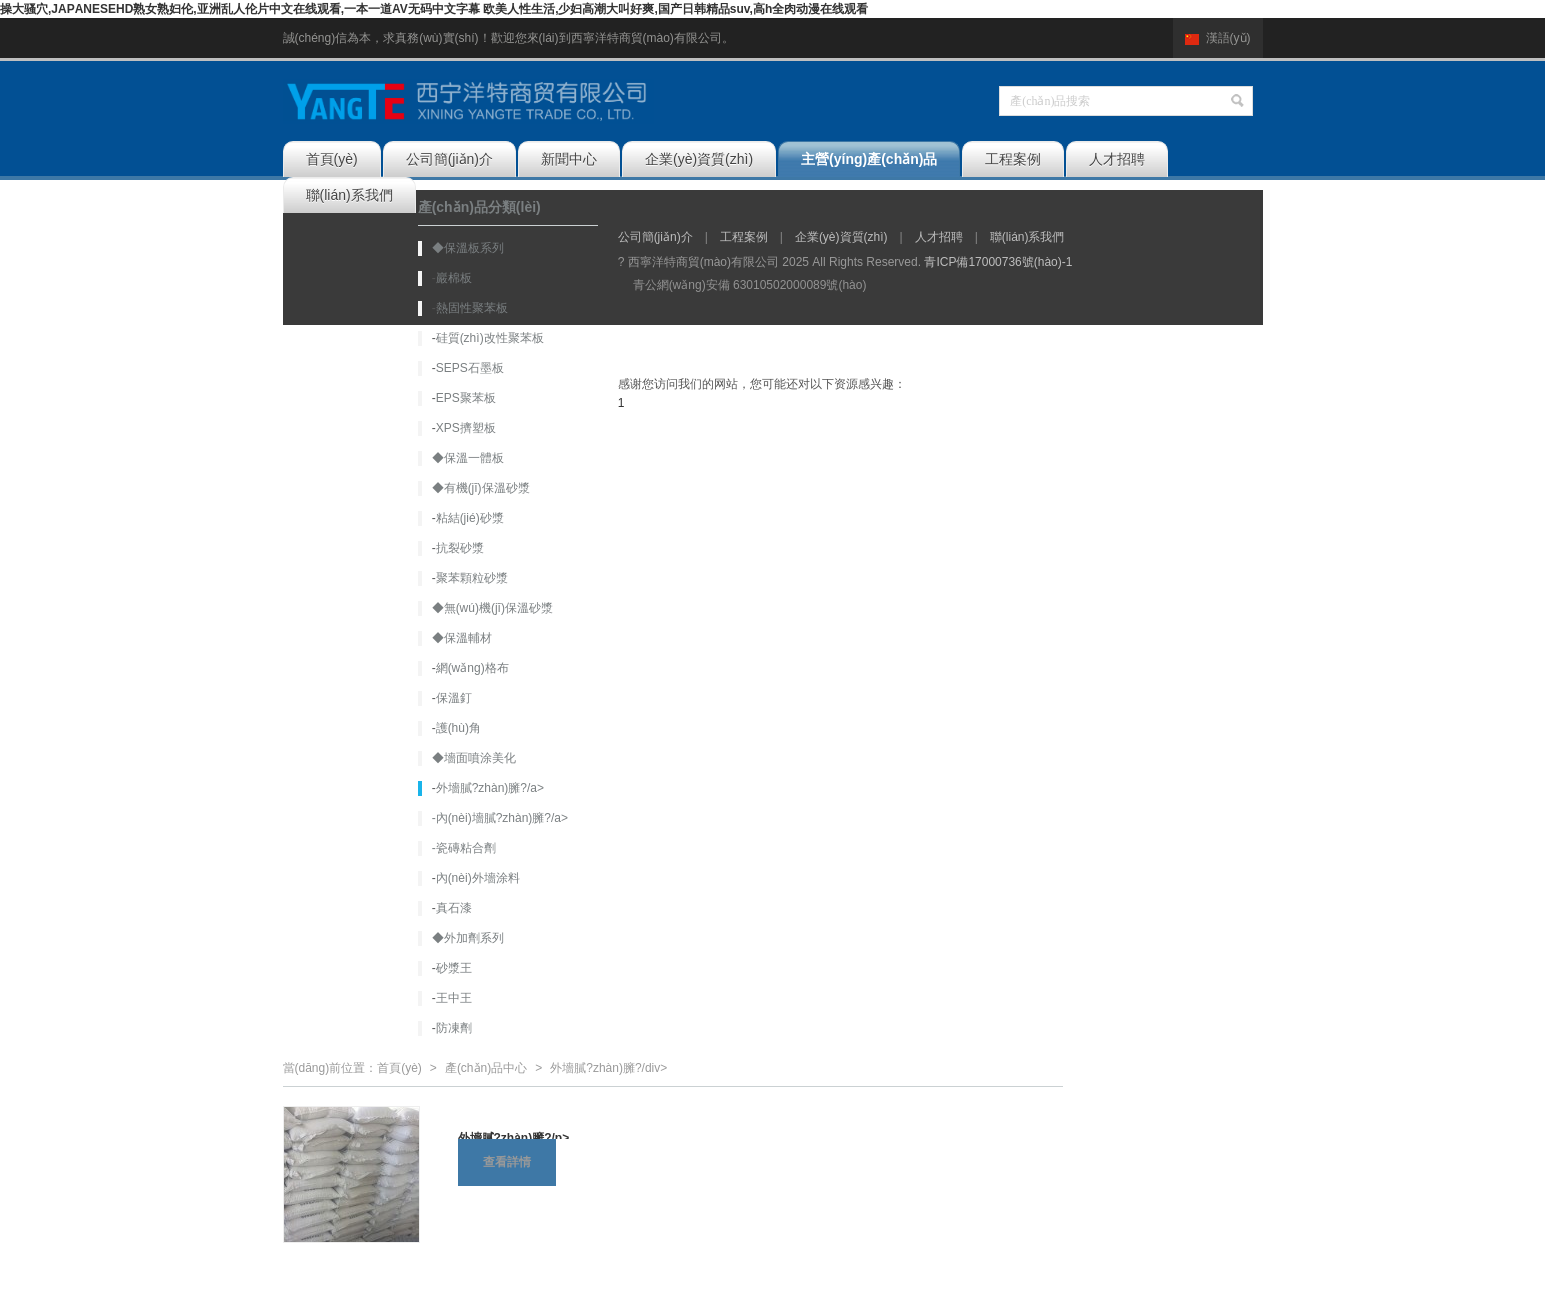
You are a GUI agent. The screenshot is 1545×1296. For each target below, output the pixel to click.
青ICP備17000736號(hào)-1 (998, 262)
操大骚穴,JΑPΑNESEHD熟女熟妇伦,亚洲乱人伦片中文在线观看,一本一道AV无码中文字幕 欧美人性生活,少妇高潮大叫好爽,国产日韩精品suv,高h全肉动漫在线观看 (434, 9)
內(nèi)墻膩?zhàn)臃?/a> (502, 818)
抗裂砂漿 (460, 548)
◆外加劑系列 (468, 938)
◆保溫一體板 (468, 458)
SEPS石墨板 (470, 368)
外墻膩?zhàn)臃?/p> (514, 1138)
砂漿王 (454, 968)
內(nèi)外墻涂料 (478, 878)
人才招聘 (1117, 159)
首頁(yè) (332, 159)
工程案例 (1013, 159)
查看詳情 (507, 1162)
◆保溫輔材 (462, 638)
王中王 (454, 998)
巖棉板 (454, 278)
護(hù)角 (458, 728)
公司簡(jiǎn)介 (449, 159)
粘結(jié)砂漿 (470, 518)
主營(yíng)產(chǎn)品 (869, 159)
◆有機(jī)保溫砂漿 (481, 488)
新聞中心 (569, 159)
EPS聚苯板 (466, 398)
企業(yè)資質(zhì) (699, 159)
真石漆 (454, 908)
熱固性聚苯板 (472, 308)
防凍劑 (454, 1028)
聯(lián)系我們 (349, 195)
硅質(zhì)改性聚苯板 (490, 338)
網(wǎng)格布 (472, 668)
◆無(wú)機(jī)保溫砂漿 (492, 608)
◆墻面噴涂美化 (474, 758)
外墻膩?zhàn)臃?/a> (490, 788)
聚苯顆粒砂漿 (472, 578)
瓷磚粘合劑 (466, 848)
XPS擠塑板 (466, 428)
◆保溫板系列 (468, 248)
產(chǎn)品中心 (486, 1068)
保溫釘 (454, 698)
